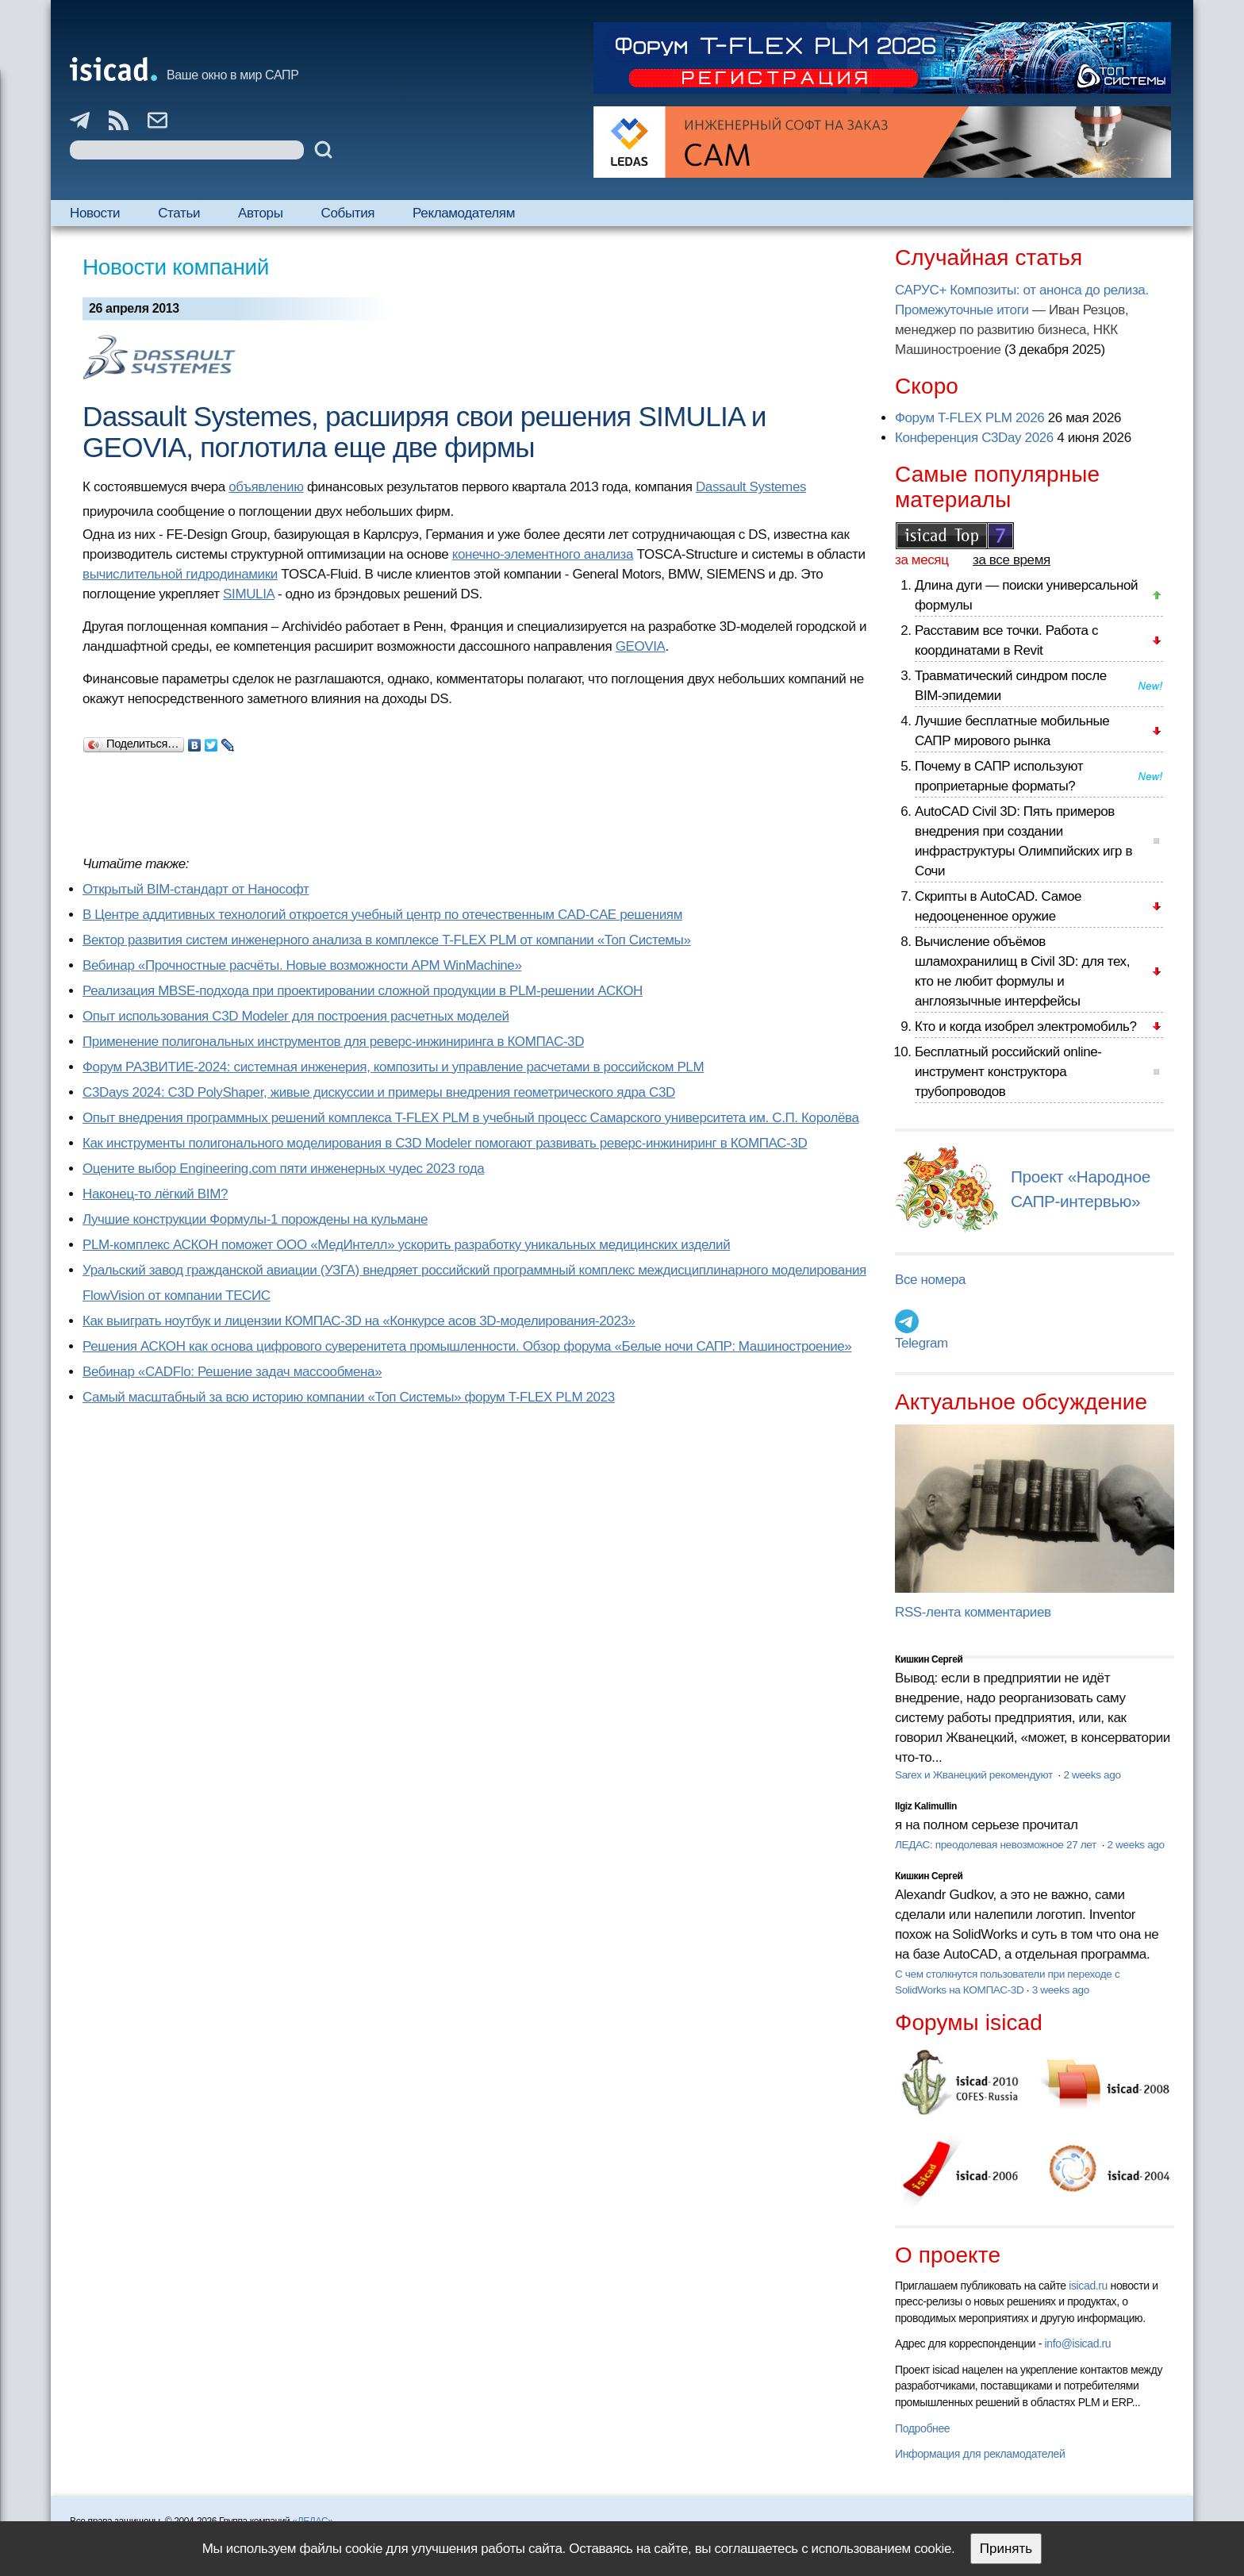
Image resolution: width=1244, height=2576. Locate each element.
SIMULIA (248, 594)
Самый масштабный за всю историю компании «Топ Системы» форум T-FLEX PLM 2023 (349, 1397)
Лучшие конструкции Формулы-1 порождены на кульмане (255, 1219)
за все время (1011, 559)
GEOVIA (641, 646)
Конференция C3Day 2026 (974, 437)
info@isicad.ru (1078, 2343)
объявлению (265, 486)
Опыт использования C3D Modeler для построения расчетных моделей (296, 1016)
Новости (95, 213)
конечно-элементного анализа (542, 554)
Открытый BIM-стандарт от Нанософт (196, 889)
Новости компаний (176, 267)
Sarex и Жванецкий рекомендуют (975, 1775)
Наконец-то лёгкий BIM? (155, 1193)
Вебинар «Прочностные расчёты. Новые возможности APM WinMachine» (302, 965)
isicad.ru (1088, 2285)
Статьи (179, 213)
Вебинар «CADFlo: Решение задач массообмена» (232, 1371)
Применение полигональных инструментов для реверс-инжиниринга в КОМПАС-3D (333, 1041)
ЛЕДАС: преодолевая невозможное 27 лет (997, 1845)
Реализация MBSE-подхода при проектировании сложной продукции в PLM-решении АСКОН (363, 990)
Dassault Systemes (751, 486)
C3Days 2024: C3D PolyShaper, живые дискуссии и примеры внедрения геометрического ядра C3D (379, 1092)
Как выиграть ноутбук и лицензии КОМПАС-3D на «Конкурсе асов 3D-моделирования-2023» (359, 1320)
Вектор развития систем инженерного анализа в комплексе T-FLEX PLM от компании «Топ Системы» (387, 940)
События (348, 213)
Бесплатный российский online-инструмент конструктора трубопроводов (1008, 1071)
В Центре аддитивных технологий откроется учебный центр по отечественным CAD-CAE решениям (382, 914)
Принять (1006, 2548)
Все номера (930, 1279)
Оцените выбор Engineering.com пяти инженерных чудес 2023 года (283, 1168)
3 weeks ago (1060, 1990)
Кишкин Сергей (929, 1659)
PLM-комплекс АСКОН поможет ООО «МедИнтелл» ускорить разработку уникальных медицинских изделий (406, 1244)
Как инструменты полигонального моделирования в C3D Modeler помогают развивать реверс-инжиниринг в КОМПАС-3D (445, 1143)
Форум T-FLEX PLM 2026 (969, 417)
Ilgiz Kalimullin (926, 1806)
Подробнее (922, 2428)
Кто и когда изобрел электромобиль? (1026, 1026)
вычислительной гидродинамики (180, 574)
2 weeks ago (1091, 1775)
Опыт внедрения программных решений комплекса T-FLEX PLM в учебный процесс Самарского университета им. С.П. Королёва (471, 1117)
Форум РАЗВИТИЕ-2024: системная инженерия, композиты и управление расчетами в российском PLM (393, 1067)
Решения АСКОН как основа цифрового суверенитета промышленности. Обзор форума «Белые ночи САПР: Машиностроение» (467, 1346)
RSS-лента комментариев (973, 1612)
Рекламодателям (464, 213)
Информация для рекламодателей (980, 2453)
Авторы (260, 213)
